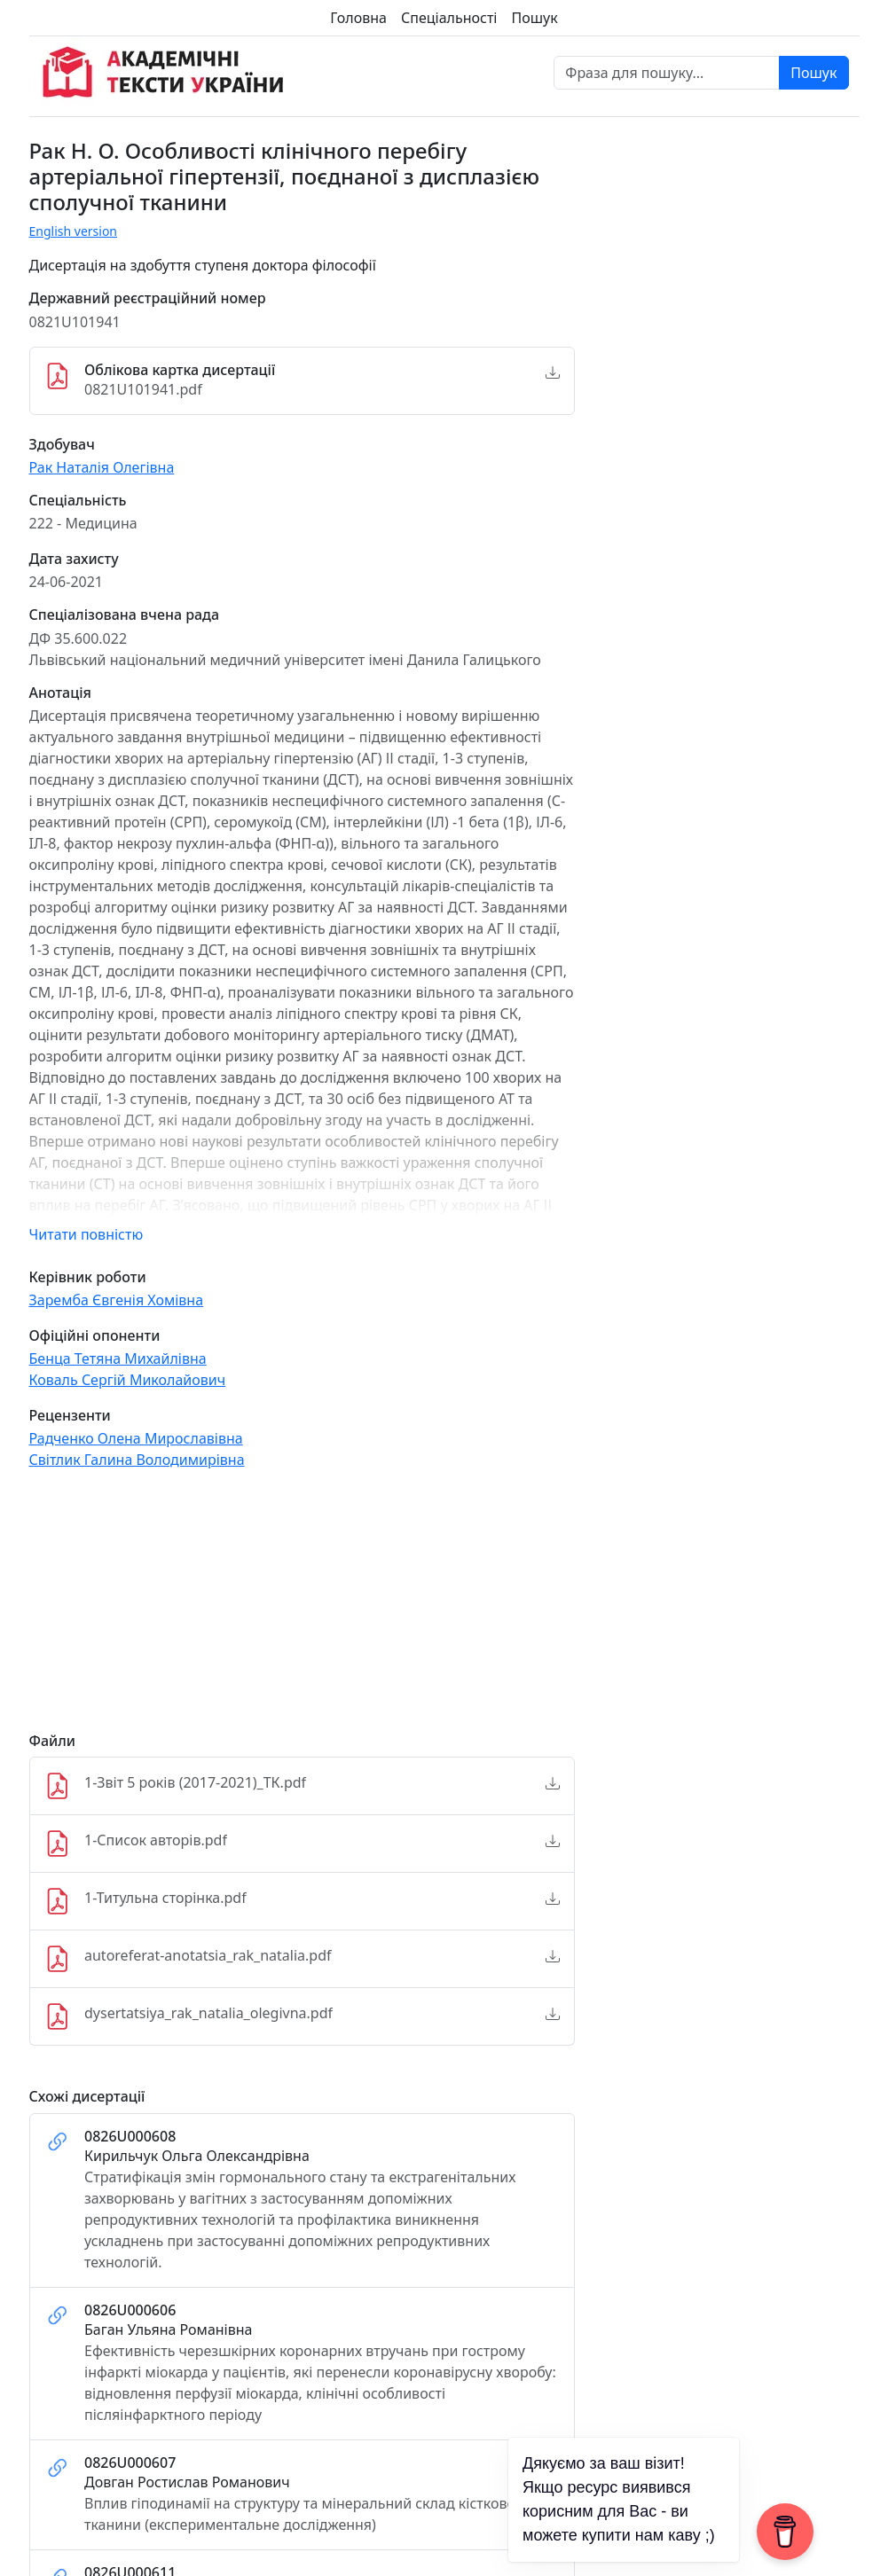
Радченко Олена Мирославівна (136, 1438)
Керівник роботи (87, 1277)
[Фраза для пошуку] (667, 73)
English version (73, 231)
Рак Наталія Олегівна (102, 467)
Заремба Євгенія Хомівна (116, 1300)
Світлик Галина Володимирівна (137, 1459)
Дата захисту (74, 559)
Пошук (534, 17)
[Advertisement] (302, 1608)
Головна (358, 17)
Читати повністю (86, 1234)
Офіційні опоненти (95, 1335)
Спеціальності (449, 17)
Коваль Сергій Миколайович (127, 1380)
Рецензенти (70, 1415)
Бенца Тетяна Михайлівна (118, 1358)
